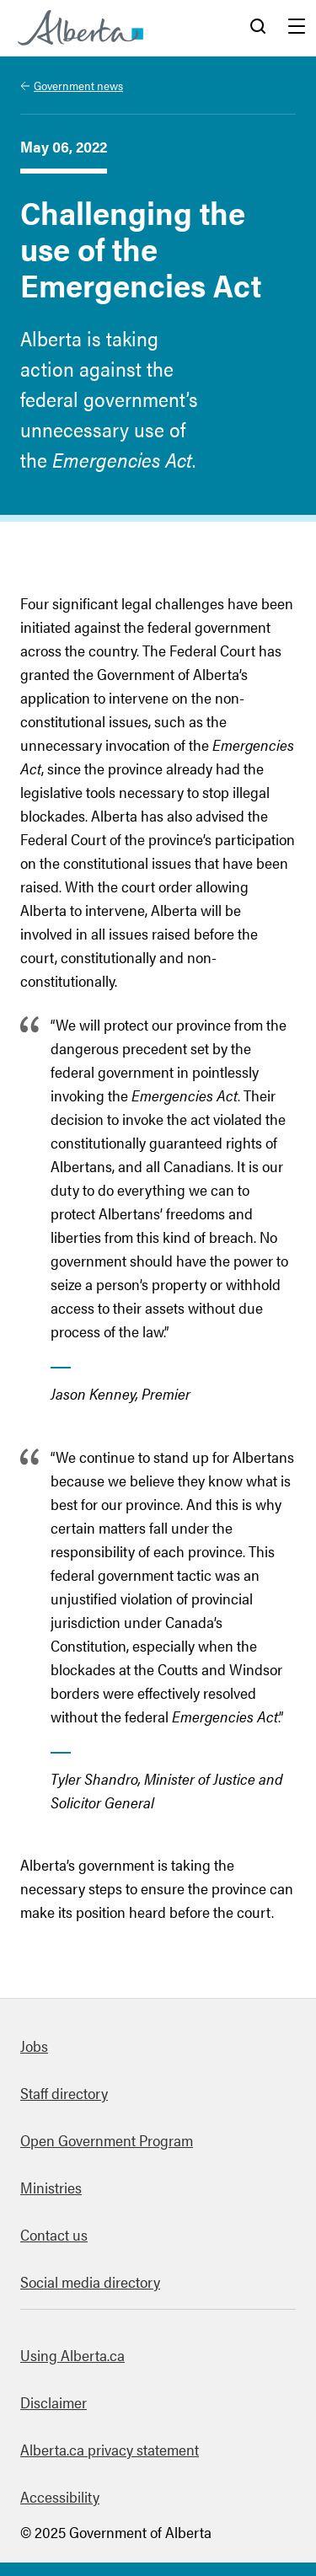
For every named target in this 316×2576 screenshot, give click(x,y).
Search (257, 28)
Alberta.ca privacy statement (109, 2449)
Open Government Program (106, 2139)
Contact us (54, 2234)
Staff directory (64, 2092)
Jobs (34, 2045)
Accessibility (59, 2496)
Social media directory (90, 2281)
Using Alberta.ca (72, 2354)
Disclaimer (53, 2402)
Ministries (51, 2187)
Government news (78, 85)
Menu (296, 28)
